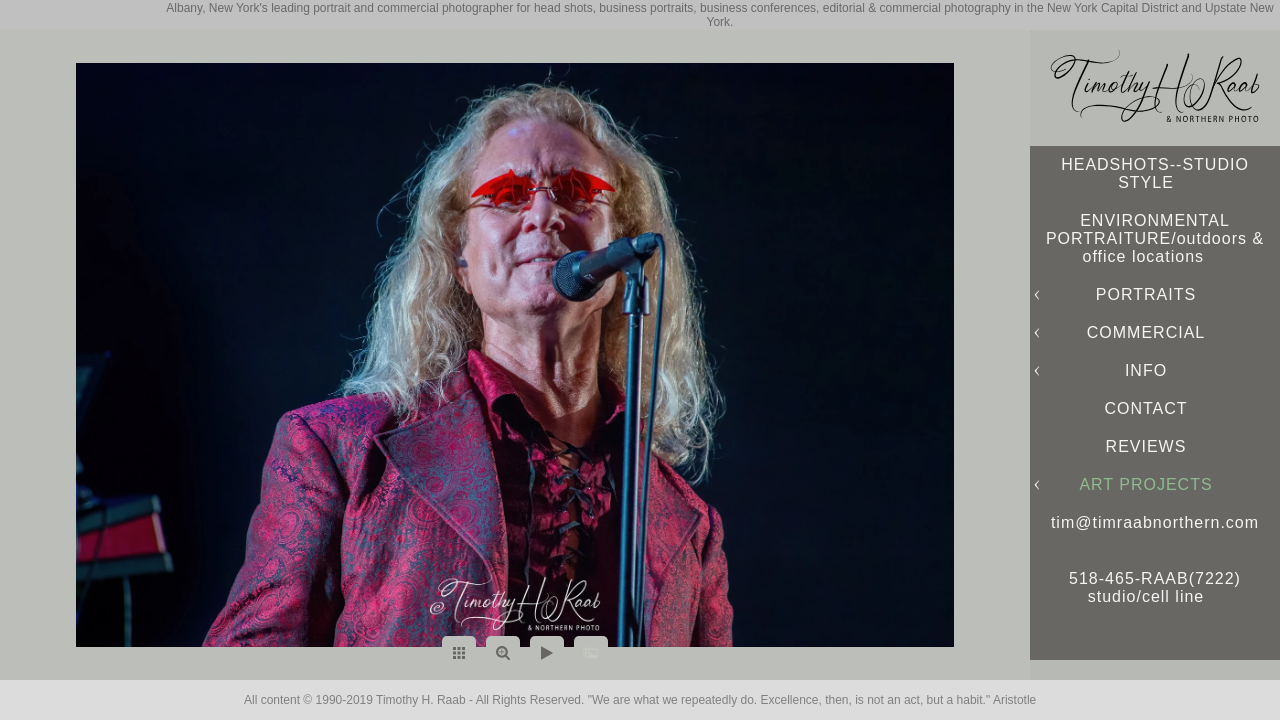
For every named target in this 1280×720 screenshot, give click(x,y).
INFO (1146, 370)
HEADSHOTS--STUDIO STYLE (1155, 173)
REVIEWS (1146, 446)
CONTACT (1145, 408)
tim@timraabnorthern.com (1155, 522)
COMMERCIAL (1146, 332)
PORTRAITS (1146, 294)
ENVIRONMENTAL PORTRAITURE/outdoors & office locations (1155, 238)
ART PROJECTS (1145, 484)
